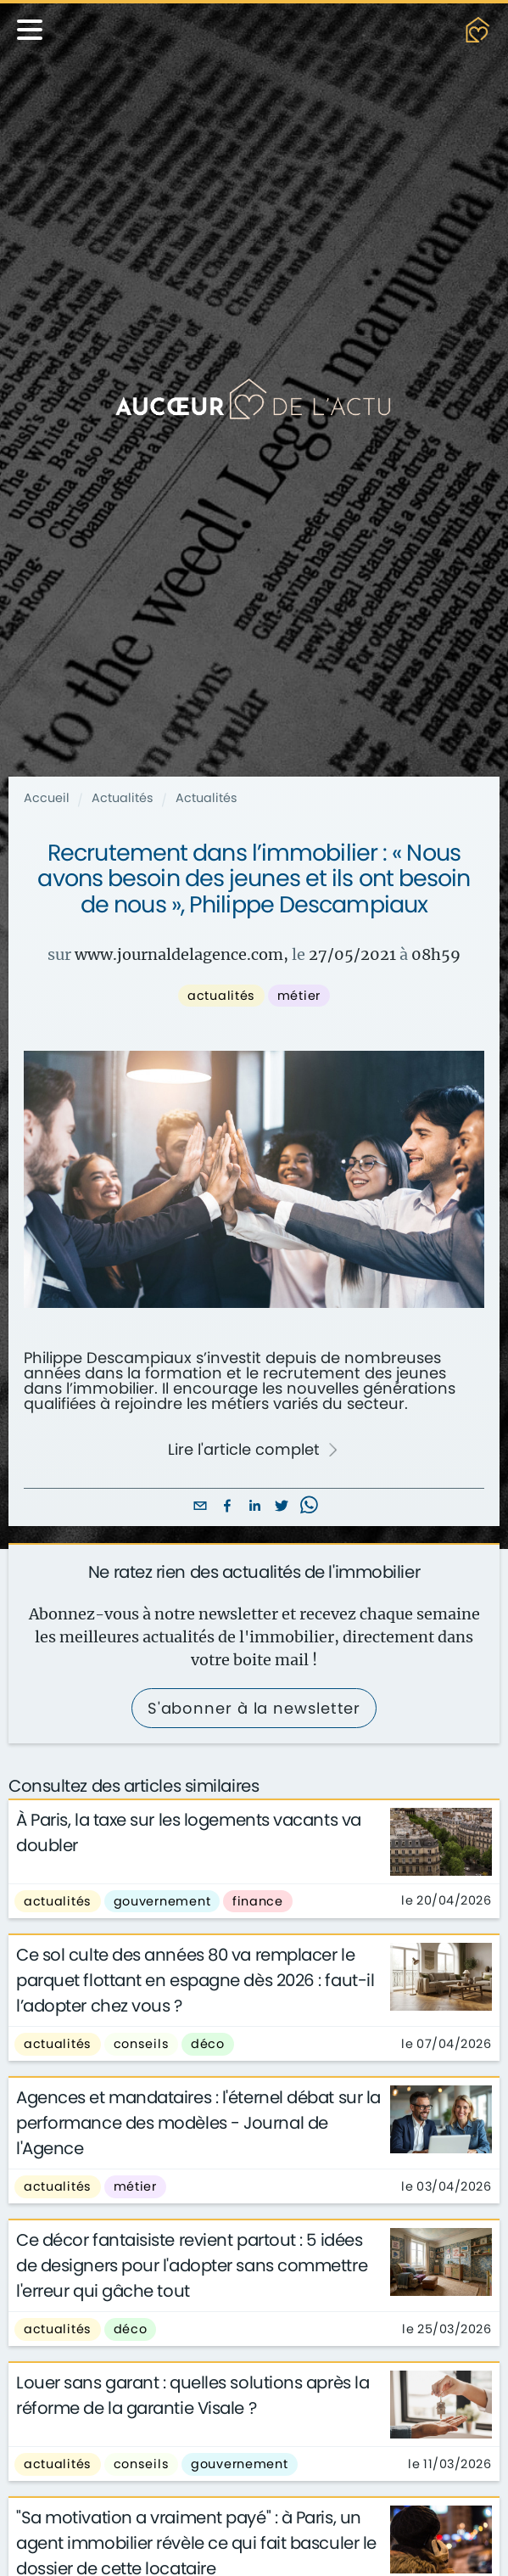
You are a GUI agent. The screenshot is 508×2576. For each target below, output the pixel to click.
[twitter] (281, 1507)
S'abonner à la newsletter (254, 1708)
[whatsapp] (308, 1507)
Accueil (47, 798)
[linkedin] (254, 1507)
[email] (200, 1507)
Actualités (123, 798)
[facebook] (227, 1507)
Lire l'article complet (253, 1449)
